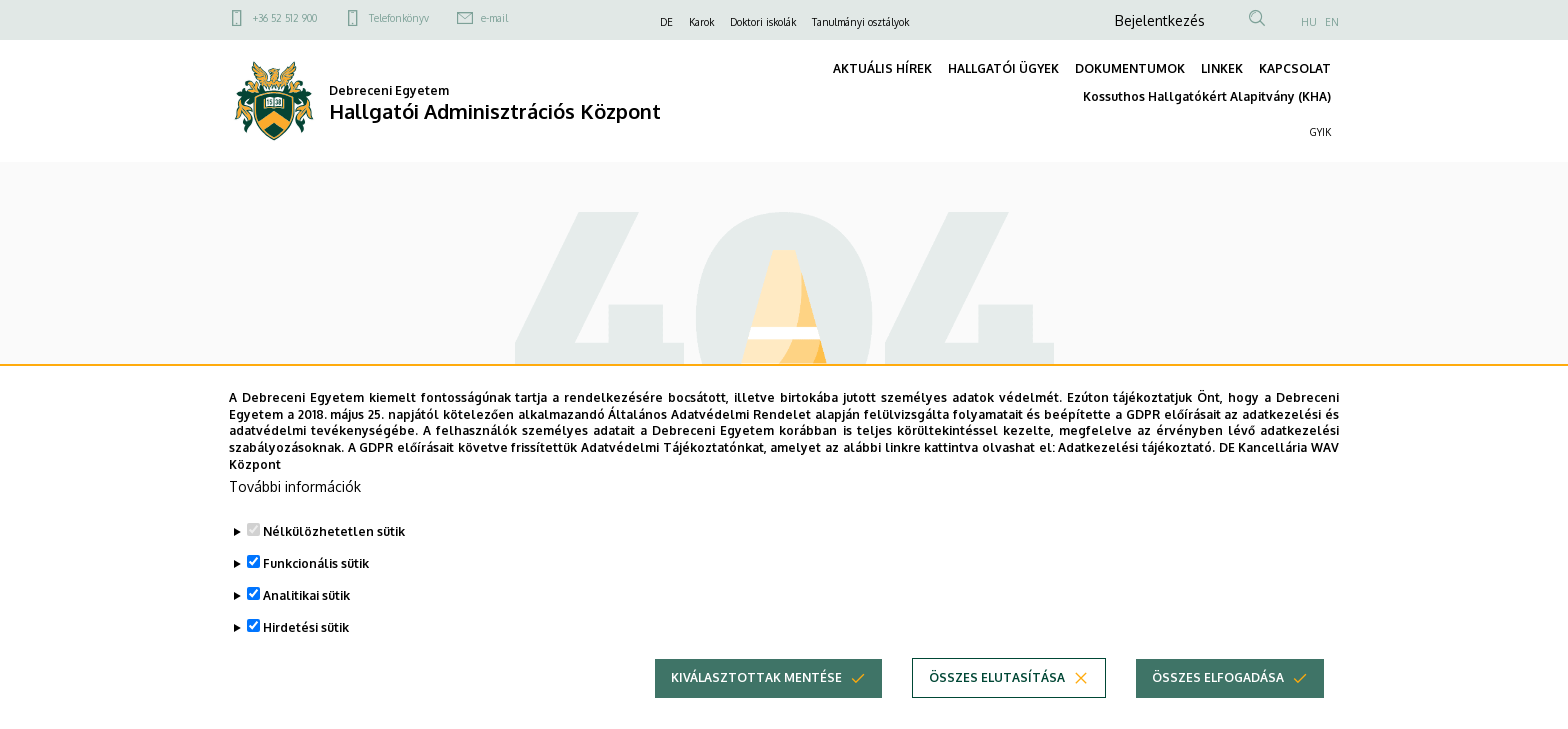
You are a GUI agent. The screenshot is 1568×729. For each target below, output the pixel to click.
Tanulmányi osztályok (860, 22)
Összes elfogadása (1218, 707)
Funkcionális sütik (316, 593)
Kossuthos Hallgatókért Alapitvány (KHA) (1207, 96)
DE (666, 22)
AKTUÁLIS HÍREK (882, 68)
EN (1332, 22)
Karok (701, 22)
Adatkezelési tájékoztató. (1136, 477)
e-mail (494, 18)
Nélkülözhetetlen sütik (334, 561)
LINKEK (1222, 68)
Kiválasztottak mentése (756, 707)
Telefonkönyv (399, 18)
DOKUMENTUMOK (1130, 68)
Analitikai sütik (306, 625)
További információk (295, 516)
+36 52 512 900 (285, 18)
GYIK (1320, 132)
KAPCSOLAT (1295, 68)
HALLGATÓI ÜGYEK (1003, 68)
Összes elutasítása (997, 707)
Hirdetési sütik (306, 657)
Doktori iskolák (763, 22)
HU (1309, 22)
